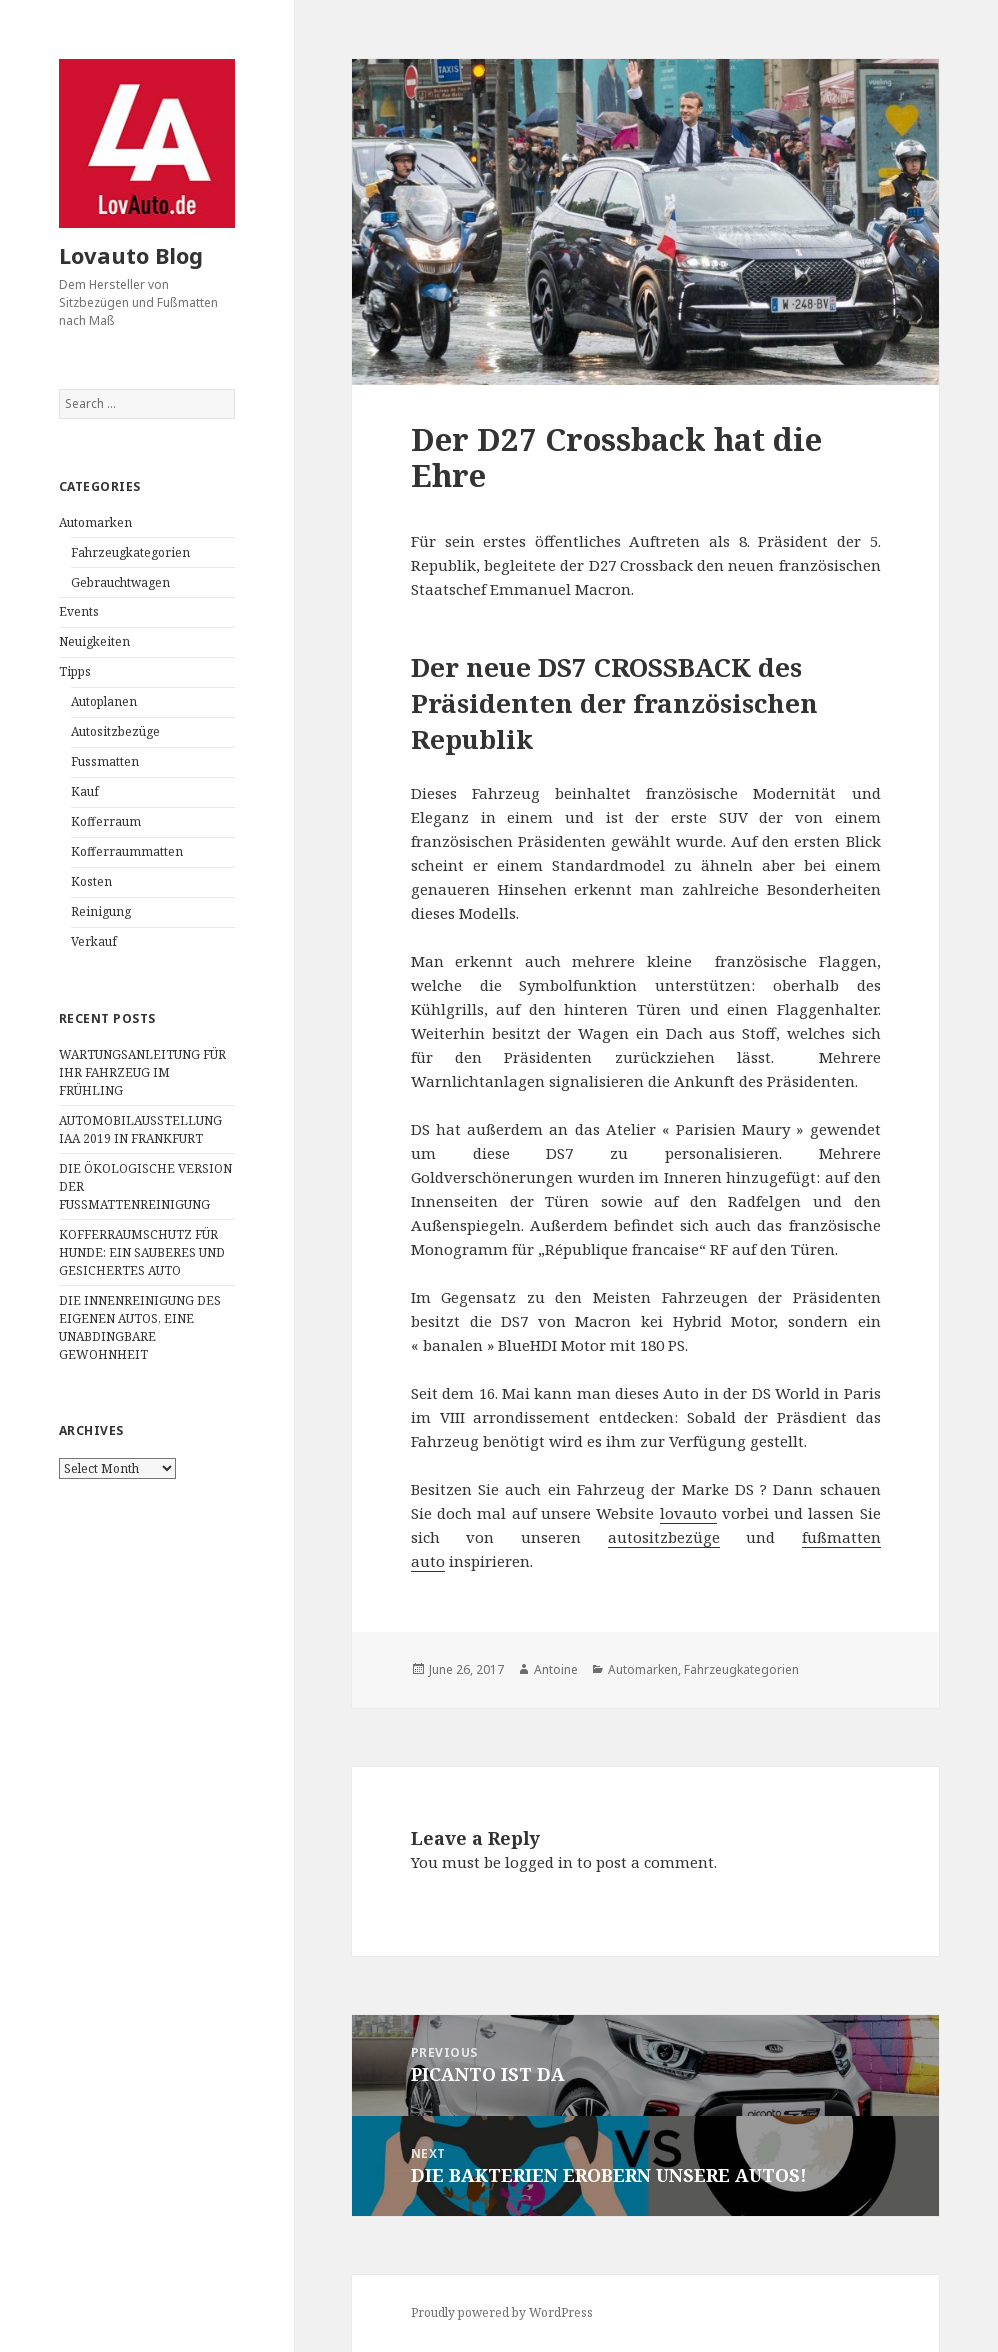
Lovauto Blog (131, 255)
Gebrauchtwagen (120, 582)
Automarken (95, 522)
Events (79, 611)
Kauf (85, 791)
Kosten (91, 881)
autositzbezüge (664, 1537)
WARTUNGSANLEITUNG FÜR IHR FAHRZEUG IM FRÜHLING (142, 1072)
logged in (539, 1862)
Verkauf (94, 941)
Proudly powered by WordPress (502, 2312)
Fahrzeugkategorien (130, 552)
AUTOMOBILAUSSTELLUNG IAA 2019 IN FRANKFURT (140, 1129)
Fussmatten (105, 761)
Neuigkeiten (94, 641)
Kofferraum (106, 821)
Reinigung (101, 911)
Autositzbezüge (115, 731)
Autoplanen (104, 701)
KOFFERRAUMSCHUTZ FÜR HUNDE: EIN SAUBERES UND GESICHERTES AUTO (142, 1252)
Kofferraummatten (127, 851)
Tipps (75, 671)
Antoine (556, 1669)
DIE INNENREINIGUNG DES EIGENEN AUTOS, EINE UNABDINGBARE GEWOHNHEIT (140, 1327)
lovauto (688, 1513)
